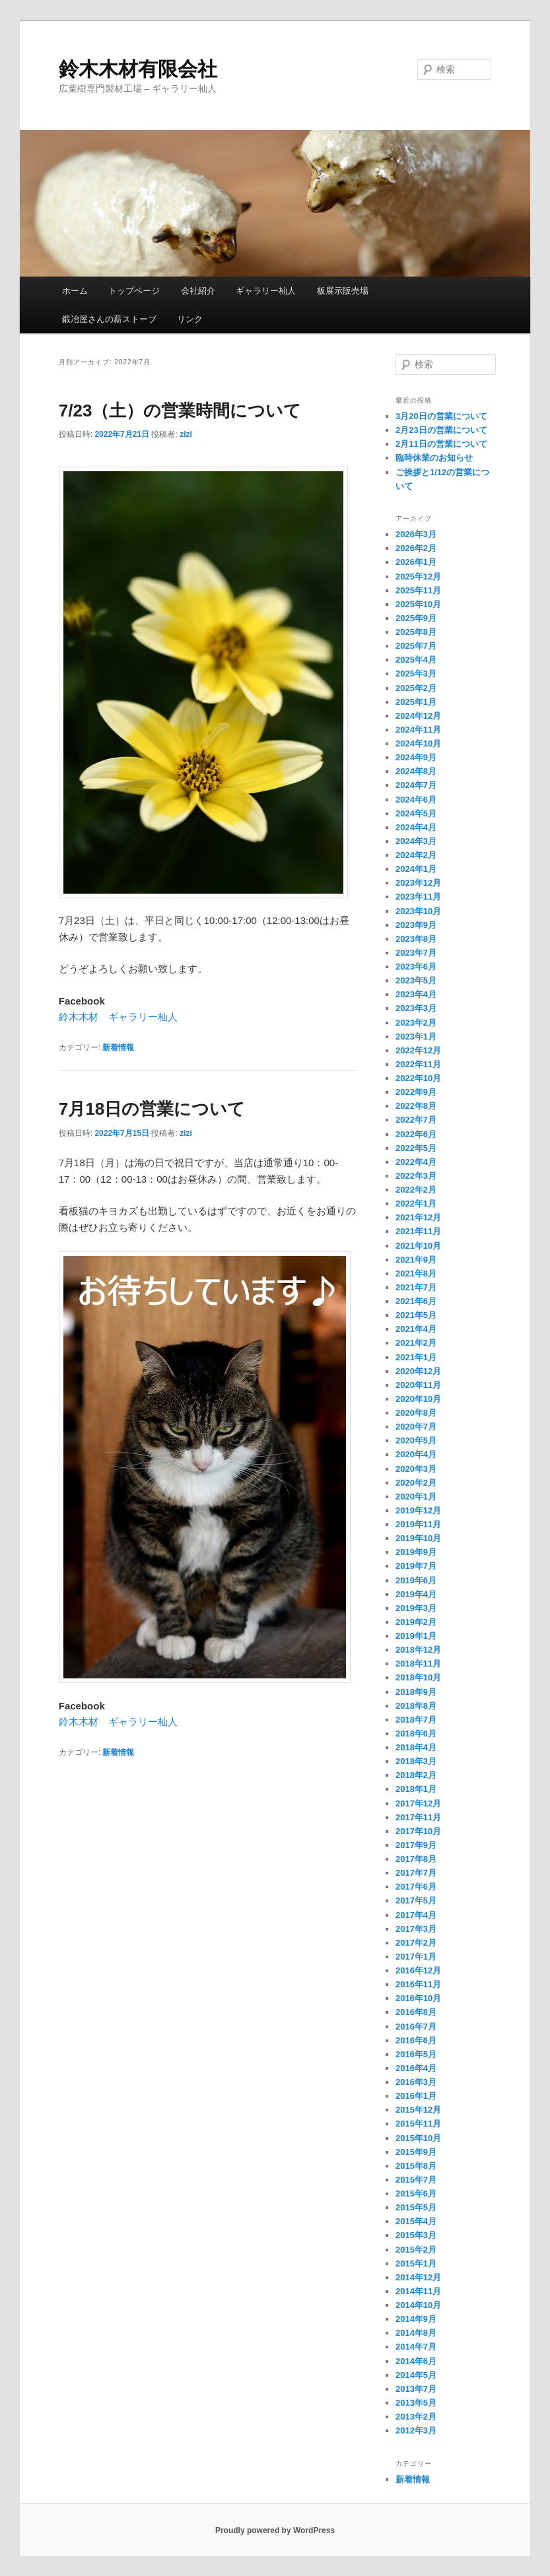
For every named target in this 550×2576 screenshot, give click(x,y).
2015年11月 (418, 2124)
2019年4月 (415, 1594)
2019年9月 (415, 1552)
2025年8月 (415, 632)
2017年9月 (415, 1845)
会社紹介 (198, 291)
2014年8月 (415, 2333)
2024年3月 (415, 841)
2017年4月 (415, 1915)
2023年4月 (415, 994)
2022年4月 (415, 1162)
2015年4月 (415, 2221)
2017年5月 (415, 1900)
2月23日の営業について (441, 430)
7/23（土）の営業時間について (180, 410)
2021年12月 (418, 1217)
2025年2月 (415, 688)
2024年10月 (418, 743)
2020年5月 (415, 1440)
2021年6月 (415, 1301)
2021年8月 (415, 1273)
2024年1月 (415, 869)
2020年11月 (418, 1385)
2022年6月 (415, 1134)
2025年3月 (415, 673)
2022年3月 (415, 1176)
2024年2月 (415, 855)
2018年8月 (415, 1706)
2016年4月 (415, 2068)
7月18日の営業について (152, 1109)
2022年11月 (418, 1064)
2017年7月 (415, 1873)
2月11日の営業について (441, 444)
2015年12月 (418, 2110)
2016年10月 (418, 1998)
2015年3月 (415, 2235)
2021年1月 (415, 1357)
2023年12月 (418, 883)
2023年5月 (415, 980)
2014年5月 (415, 2375)
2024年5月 (415, 813)
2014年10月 (418, 2305)
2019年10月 (418, 1538)
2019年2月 (415, 1622)
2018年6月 (415, 1733)
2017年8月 (415, 1859)
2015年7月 (415, 2180)
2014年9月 (415, 2319)
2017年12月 (418, 1803)
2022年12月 (418, 1050)
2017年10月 (418, 1831)
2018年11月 (418, 1663)
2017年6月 (415, 1887)
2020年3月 (415, 1469)
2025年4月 (415, 660)
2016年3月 (415, 2082)
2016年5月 (415, 2054)
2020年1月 (415, 1497)
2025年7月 (415, 646)
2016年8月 (415, 2012)
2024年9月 (415, 757)
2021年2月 (415, 1343)
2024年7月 (415, 785)
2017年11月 (418, 1817)
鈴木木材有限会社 (138, 69)
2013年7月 (415, 2389)
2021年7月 (415, 1287)
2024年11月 (418, 730)
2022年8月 (415, 1106)
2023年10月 (418, 911)
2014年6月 (415, 2361)
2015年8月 (415, 2166)
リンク (190, 319)
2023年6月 (415, 967)
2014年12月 (418, 2277)
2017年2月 (415, 1943)
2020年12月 (418, 1371)
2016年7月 (415, 2026)
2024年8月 (415, 771)
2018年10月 (418, 1677)
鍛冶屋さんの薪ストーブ (109, 319)
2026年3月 (415, 534)
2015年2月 (415, 2250)
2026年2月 (415, 548)
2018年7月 (415, 1720)
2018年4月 (415, 1747)
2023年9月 (415, 925)
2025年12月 (418, 576)
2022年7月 (415, 1120)
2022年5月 (415, 1148)
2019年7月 (415, 1566)
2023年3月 (415, 1008)
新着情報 (118, 1047)
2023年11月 (418, 897)
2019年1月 (415, 1636)
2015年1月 (415, 2263)
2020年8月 (415, 1413)
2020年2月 (415, 1483)
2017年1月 (415, 1957)
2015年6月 (415, 2193)
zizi (186, 434)
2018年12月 (418, 1650)
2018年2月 (415, 1775)
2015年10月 (418, 2138)
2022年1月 (415, 1203)
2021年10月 (418, 1246)
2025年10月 (418, 604)
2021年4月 (415, 1329)
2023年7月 (415, 953)
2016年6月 (415, 2040)
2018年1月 (415, 1789)
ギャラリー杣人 (266, 291)
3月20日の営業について (441, 416)
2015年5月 (415, 2207)
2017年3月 (415, 1929)
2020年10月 (418, 1399)
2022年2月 (415, 1190)
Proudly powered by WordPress (275, 2530)
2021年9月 (415, 1260)
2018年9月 (415, 1692)
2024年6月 (415, 800)
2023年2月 (415, 1023)
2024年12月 (418, 716)
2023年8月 (415, 939)
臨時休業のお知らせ (434, 458)
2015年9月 (415, 2152)
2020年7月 (415, 1427)
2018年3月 (415, 1761)
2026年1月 (415, 562)
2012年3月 (415, 2430)
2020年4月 (415, 1454)
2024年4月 (415, 827)
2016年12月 (418, 1970)
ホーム (75, 291)
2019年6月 (415, 1580)
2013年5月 (415, 2403)
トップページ (134, 291)
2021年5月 (415, 1315)
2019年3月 (415, 1608)
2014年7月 (415, 2347)
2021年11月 (418, 1231)
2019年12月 (418, 1510)
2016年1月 (415, 2096)
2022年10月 (418, 1078)
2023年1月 (415, 1036)
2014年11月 (418, 2291)
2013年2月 (415, 2417)
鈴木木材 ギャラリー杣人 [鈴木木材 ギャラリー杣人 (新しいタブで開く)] (118, 1016)
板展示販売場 (342, 291)
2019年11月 (418, 1524)
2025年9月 (415, 618)
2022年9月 (415, 1092)
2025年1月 (415, 702)
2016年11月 (418, 1984)
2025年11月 (418, 590)
